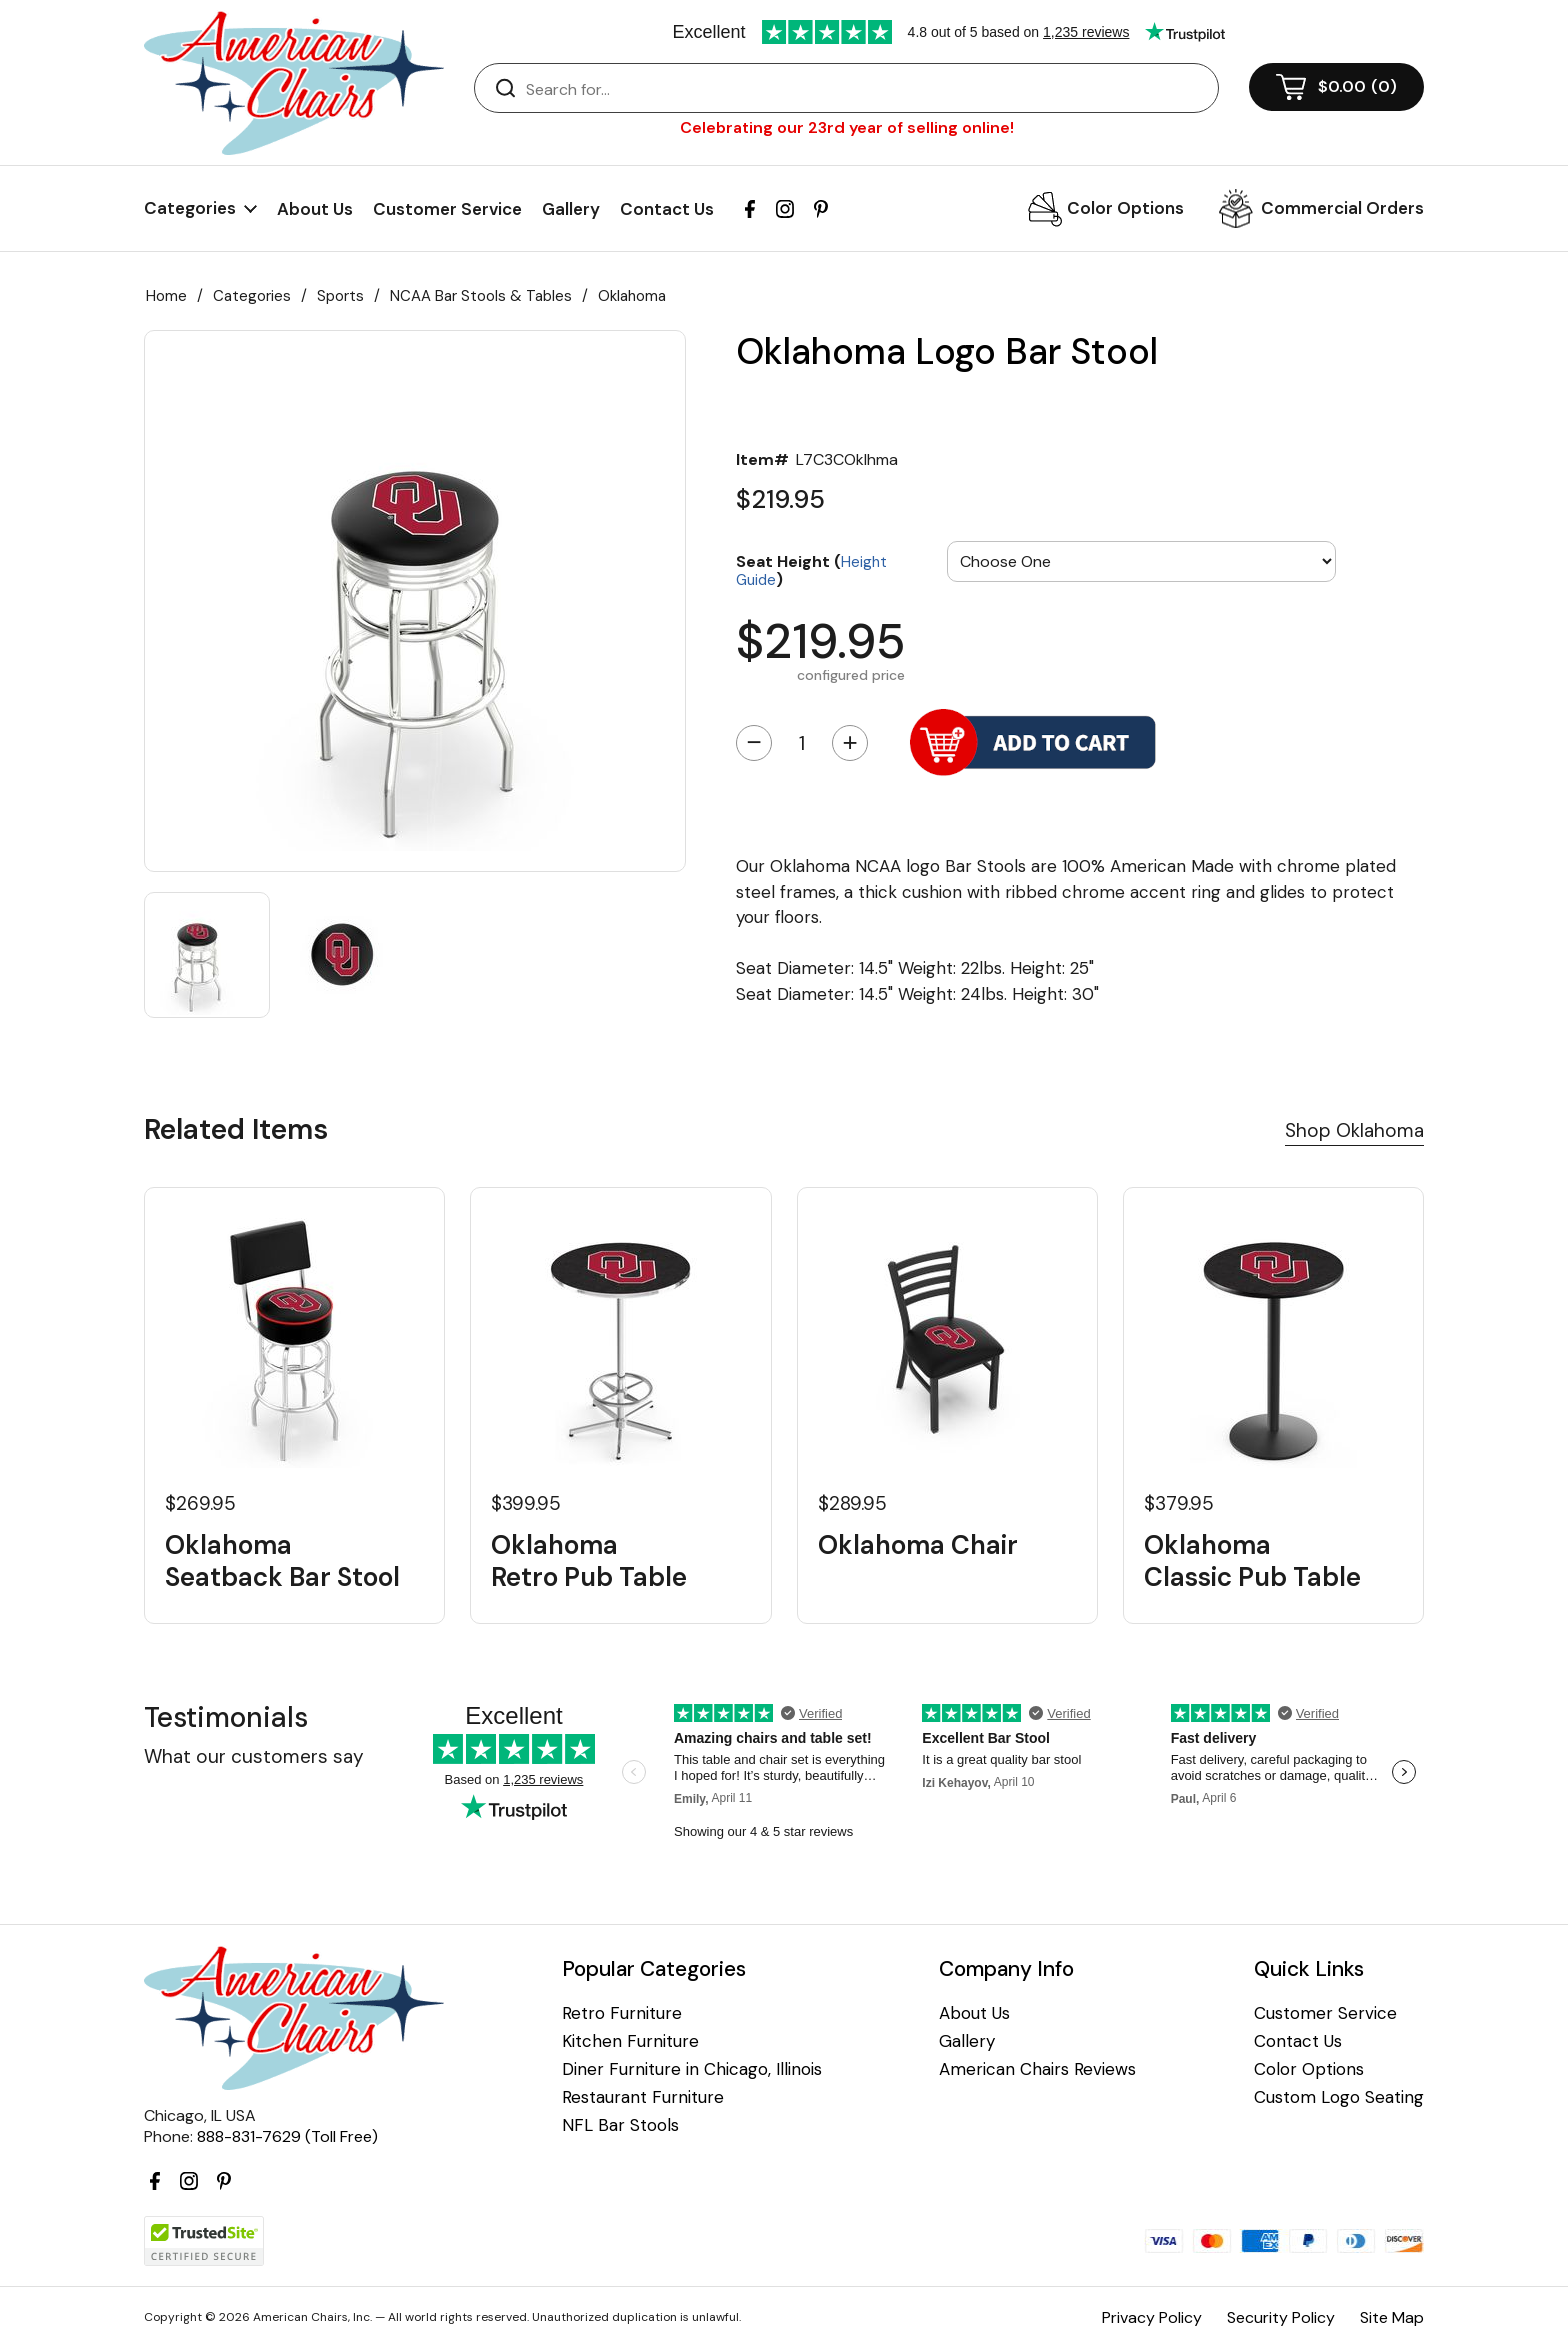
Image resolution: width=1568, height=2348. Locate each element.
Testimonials (226, 1717)
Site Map (1392, 2317)
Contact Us (667, 209)
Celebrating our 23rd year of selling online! (847, 127)
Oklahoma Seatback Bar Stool (282, 1561)
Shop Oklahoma (1354, 1130)
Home (166, 296)
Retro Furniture (622, 2013)
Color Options (1125, 208)
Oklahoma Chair (918, 1545)
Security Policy (1281, 2317)
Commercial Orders (1342, 208)
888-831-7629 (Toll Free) (287, 2136)
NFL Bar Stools (620, 2125)
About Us (315, 209)
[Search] (866, 89)
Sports (340, 296)
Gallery (571, 209)
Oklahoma (632, 296)
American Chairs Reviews (1037, 2069)
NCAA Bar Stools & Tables (481, 296)
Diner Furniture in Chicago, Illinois (692, 2069)
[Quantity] (802, 743)
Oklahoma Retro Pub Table (589, 1561)
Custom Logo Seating (1339, 2097)
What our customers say (254, 1756)
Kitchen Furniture (630, 2041)
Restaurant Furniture (643, 2097)
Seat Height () (811, 569)
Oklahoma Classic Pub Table (1252, 1561)
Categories (252, 296)
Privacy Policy (1152, 2317)
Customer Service (447, 209)
